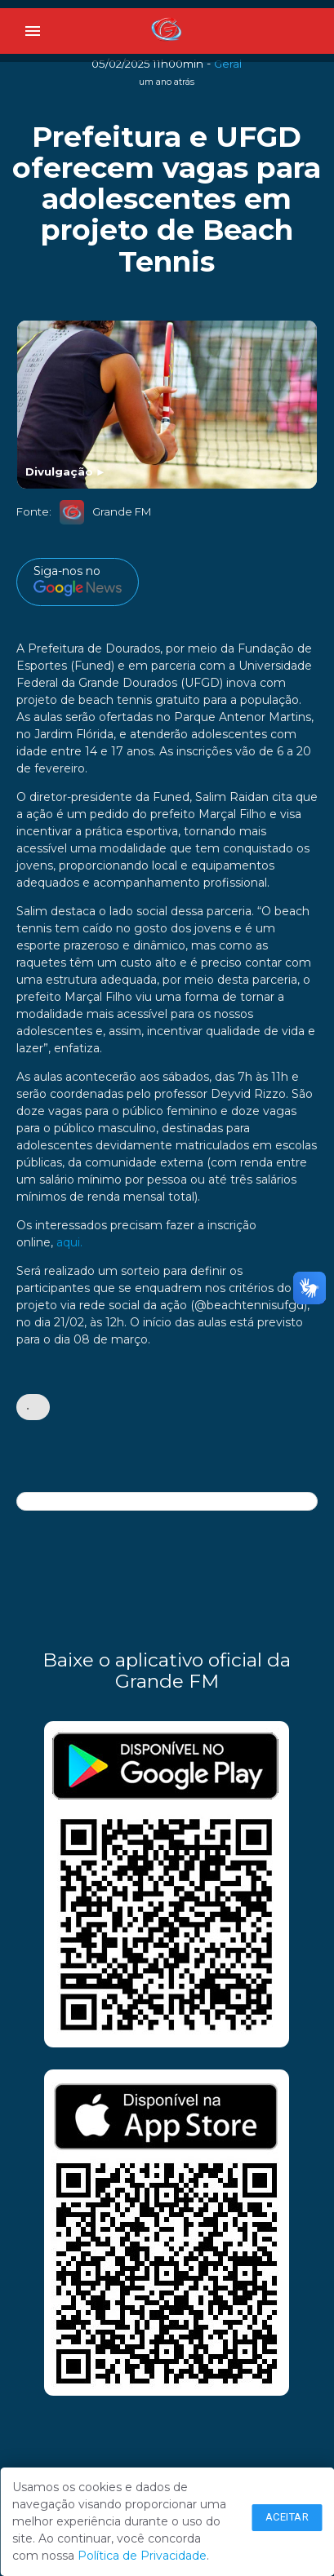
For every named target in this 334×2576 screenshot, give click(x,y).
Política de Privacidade (142, 2555)
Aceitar (287, 2517)
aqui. (69, 1242)
